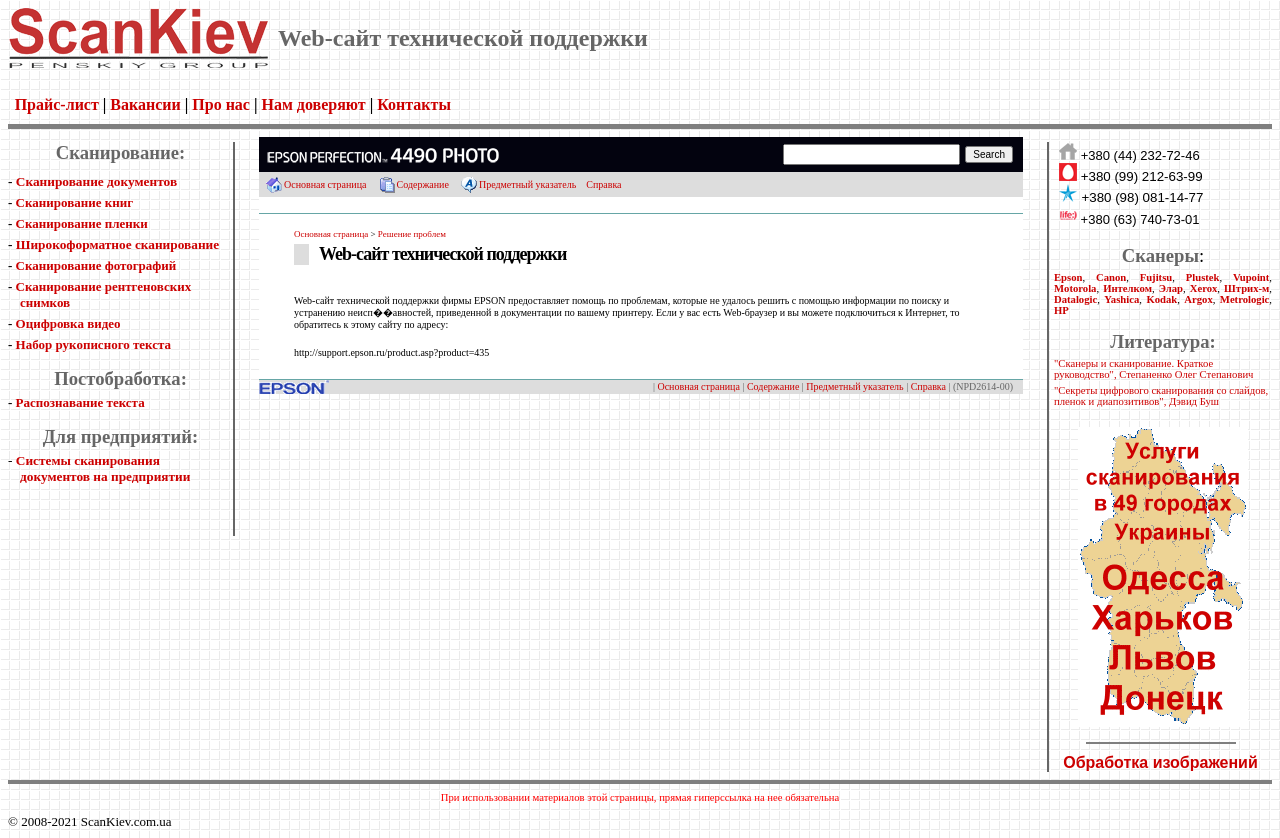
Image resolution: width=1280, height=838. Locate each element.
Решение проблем (412, 234)
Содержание (423, 184)
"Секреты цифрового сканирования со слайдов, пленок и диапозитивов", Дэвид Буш (1161, 396)
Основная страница (325, 184)
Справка (603, 184)
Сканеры (1160, 255)
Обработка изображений (1160, 762)
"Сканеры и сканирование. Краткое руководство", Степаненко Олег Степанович (1153, 369)
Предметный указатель (527, 184)
